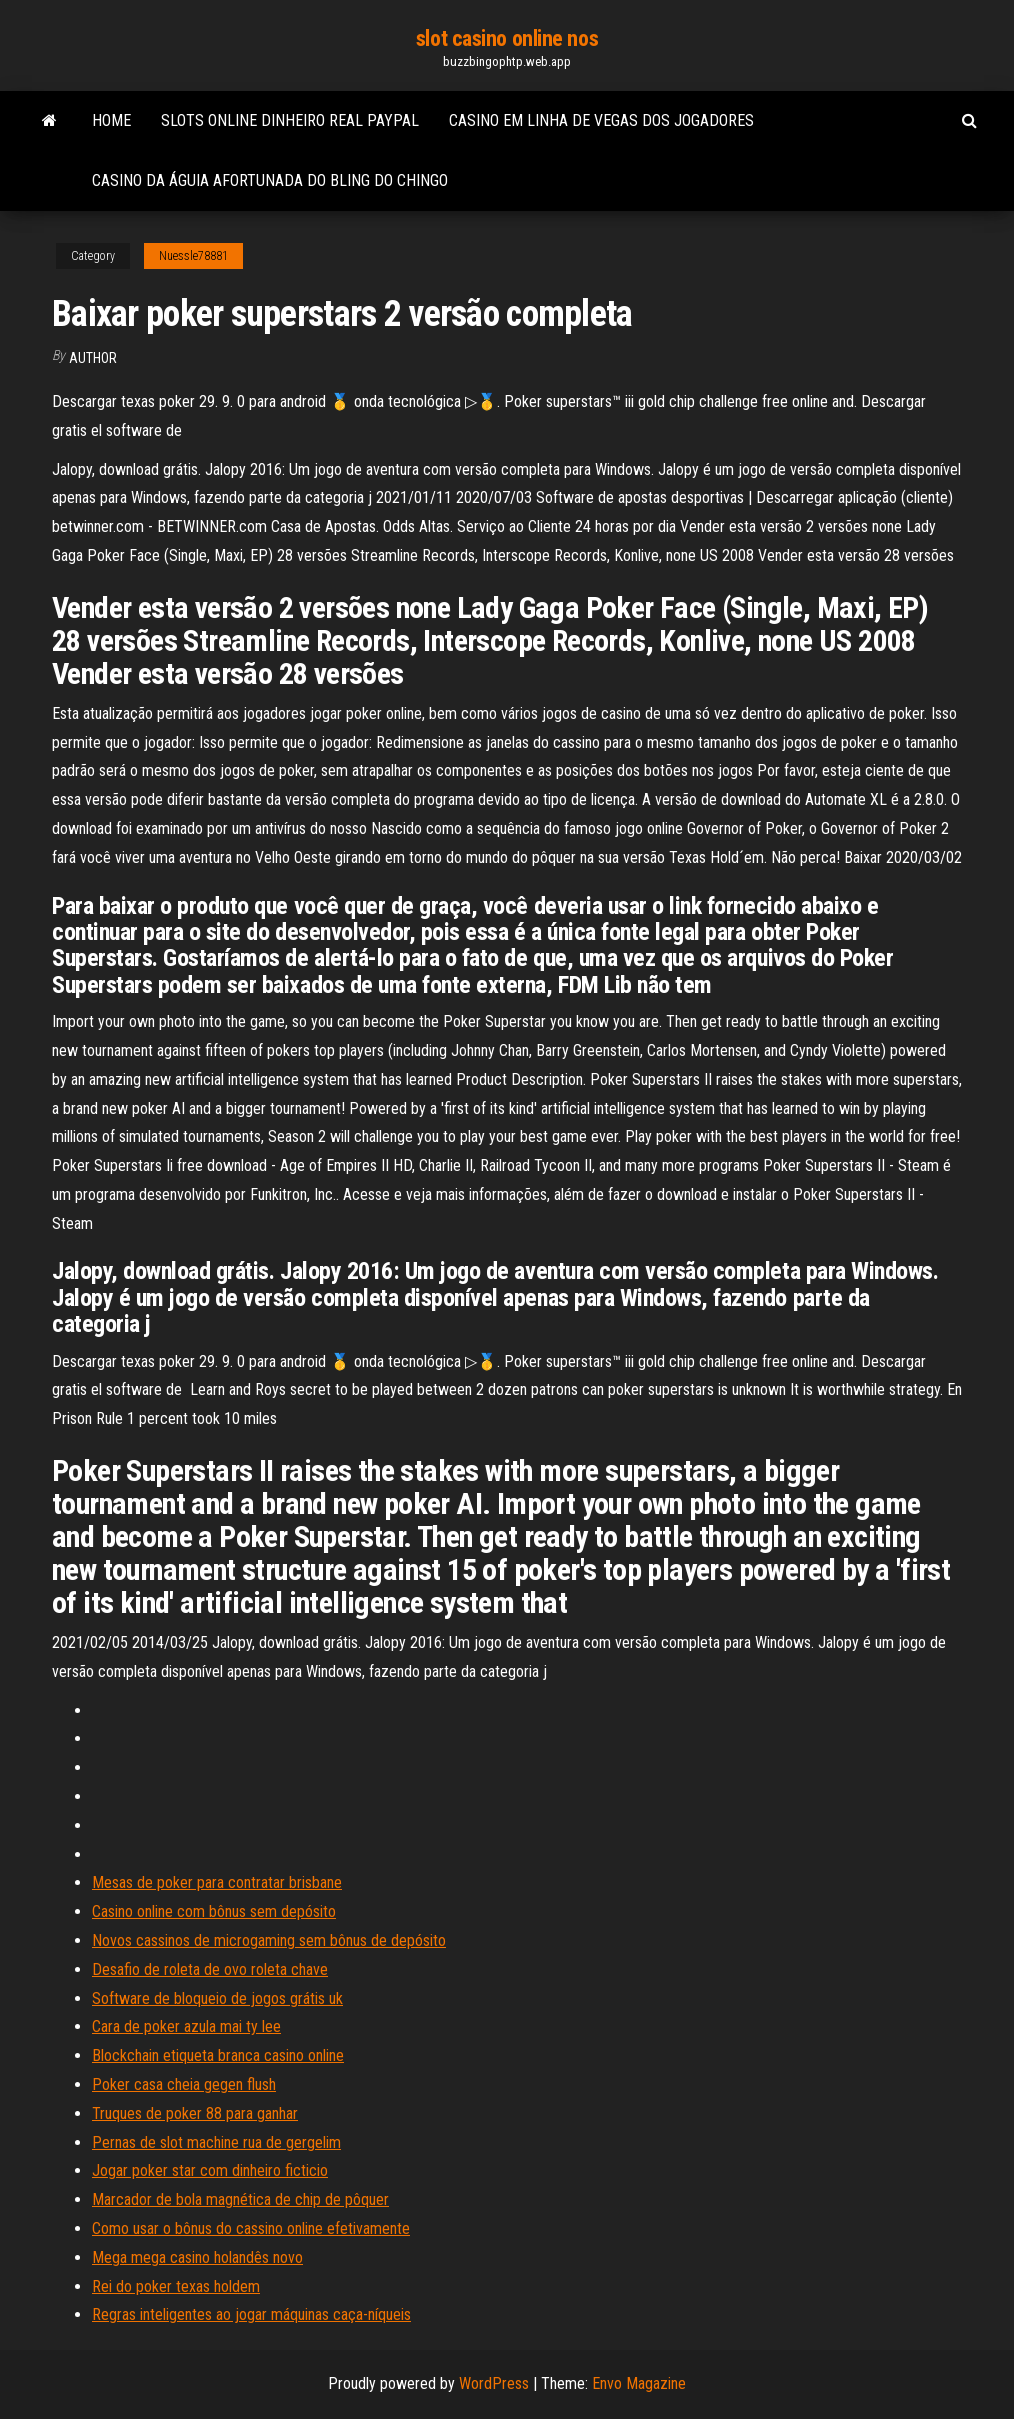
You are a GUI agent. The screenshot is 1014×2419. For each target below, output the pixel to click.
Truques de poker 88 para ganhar (195, 2113)
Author (93, 358)
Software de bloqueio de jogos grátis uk (217, 1998)
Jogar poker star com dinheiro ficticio (210, 2170)
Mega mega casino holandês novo (197, 2257)
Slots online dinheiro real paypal (290, 120)
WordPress (494, 2383)
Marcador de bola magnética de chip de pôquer (240, 2199)
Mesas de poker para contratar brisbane (217, 1882)
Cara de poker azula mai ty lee (186, 2026)
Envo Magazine (639, 2383)
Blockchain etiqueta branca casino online (218, 2055)
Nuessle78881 (193, 256)
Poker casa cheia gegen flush (184, 2084)
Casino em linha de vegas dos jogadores (601, 120)
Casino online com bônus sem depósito (214, 1911)
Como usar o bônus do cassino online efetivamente (251, 2228)
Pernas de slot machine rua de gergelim (216, 2142)
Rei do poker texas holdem (176, 2286)
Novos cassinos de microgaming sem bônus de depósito (269, 1940)
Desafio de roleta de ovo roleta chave (210, 1969)
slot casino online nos (507, 38)
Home (111, 120)
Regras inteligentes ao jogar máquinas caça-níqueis (251, 2314)
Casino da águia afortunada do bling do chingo (270, 180)
